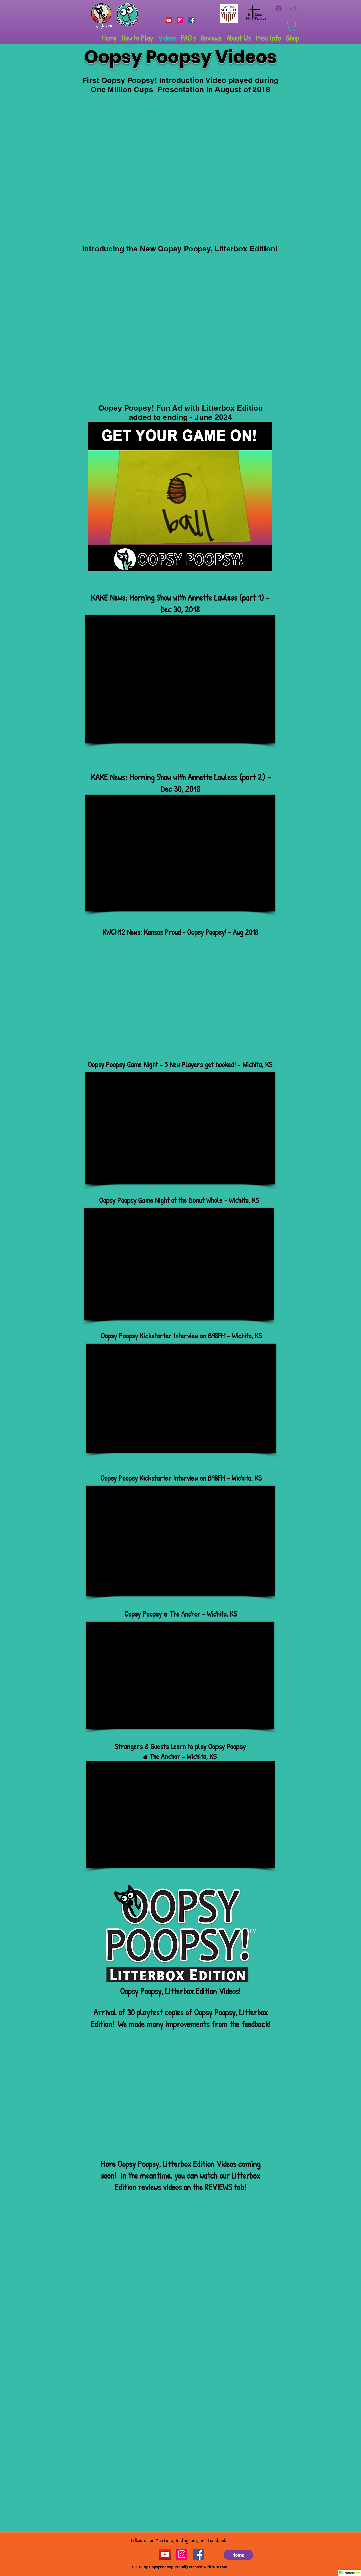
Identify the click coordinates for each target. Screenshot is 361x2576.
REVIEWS (218, 2187)
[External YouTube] (180, 679)
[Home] (238, 2555)
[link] (292, 26)
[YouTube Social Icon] (169, 20)
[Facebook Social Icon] (191, 20)
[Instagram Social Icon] (180, 20)
